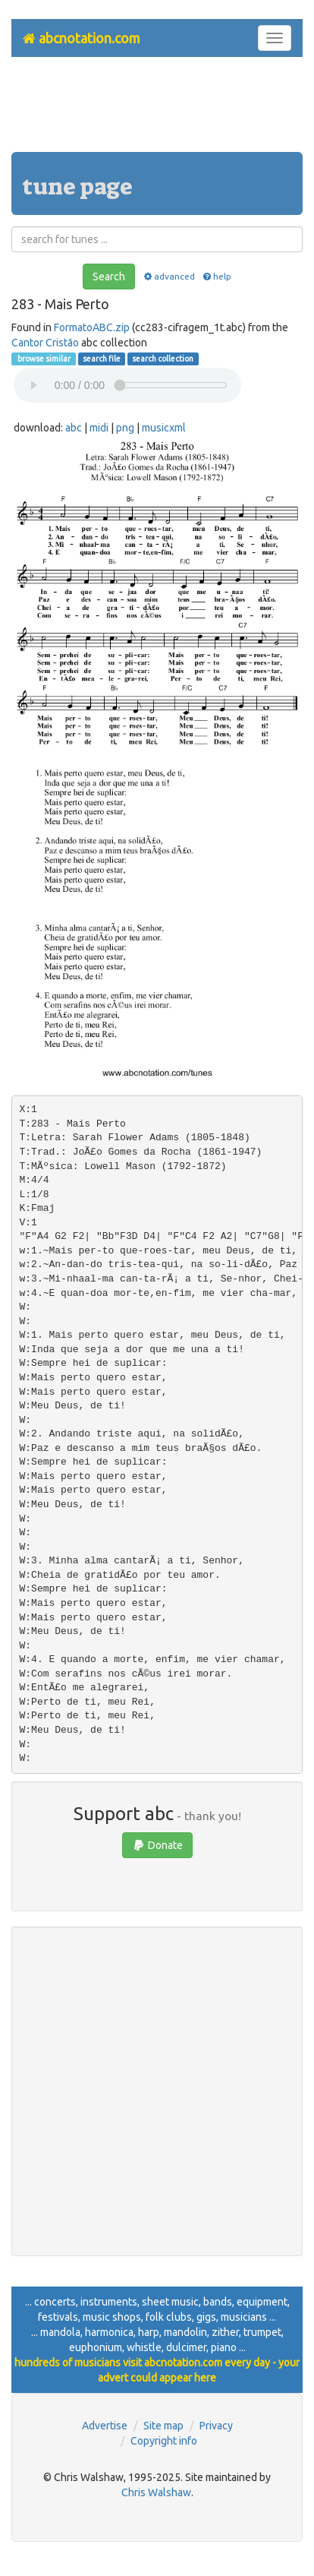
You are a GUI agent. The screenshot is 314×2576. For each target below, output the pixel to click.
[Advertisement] (157, 110)
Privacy (216, 2426)
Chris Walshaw (156, 2492)
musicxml (164, 428)
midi (98, 428)
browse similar (43, 358)
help (216, 276)
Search (109, 276)
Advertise (104, 2426)
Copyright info (163, 2441)
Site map (163, 2426)
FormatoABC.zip (92, 327)
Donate (157, 1845)
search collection (162, 358)
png (125, 428)
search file (102, 358)
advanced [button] (168, 276)
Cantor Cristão (45, 343)
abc (73, 428)
